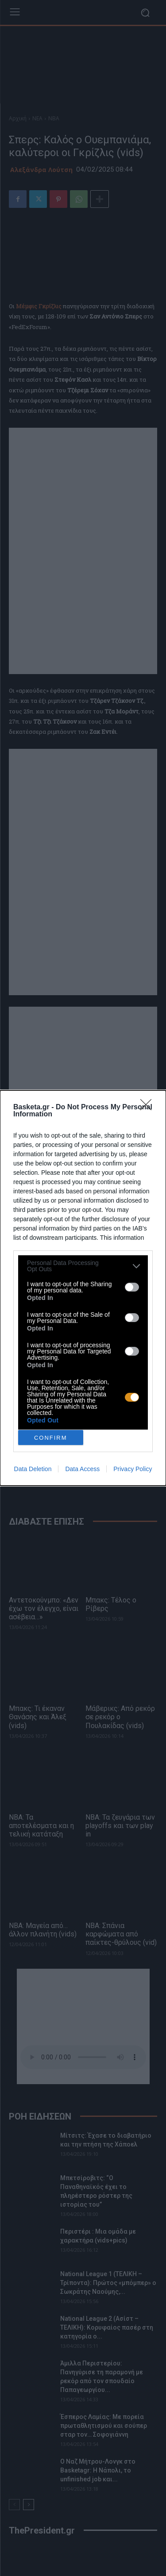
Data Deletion (33, 1468)
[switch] (132, 1287)
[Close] (148, 1107)
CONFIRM (50, 1437)
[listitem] (83, 1266)
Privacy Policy (132, 1468)
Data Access (82, 1468)
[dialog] (83, 1288)
